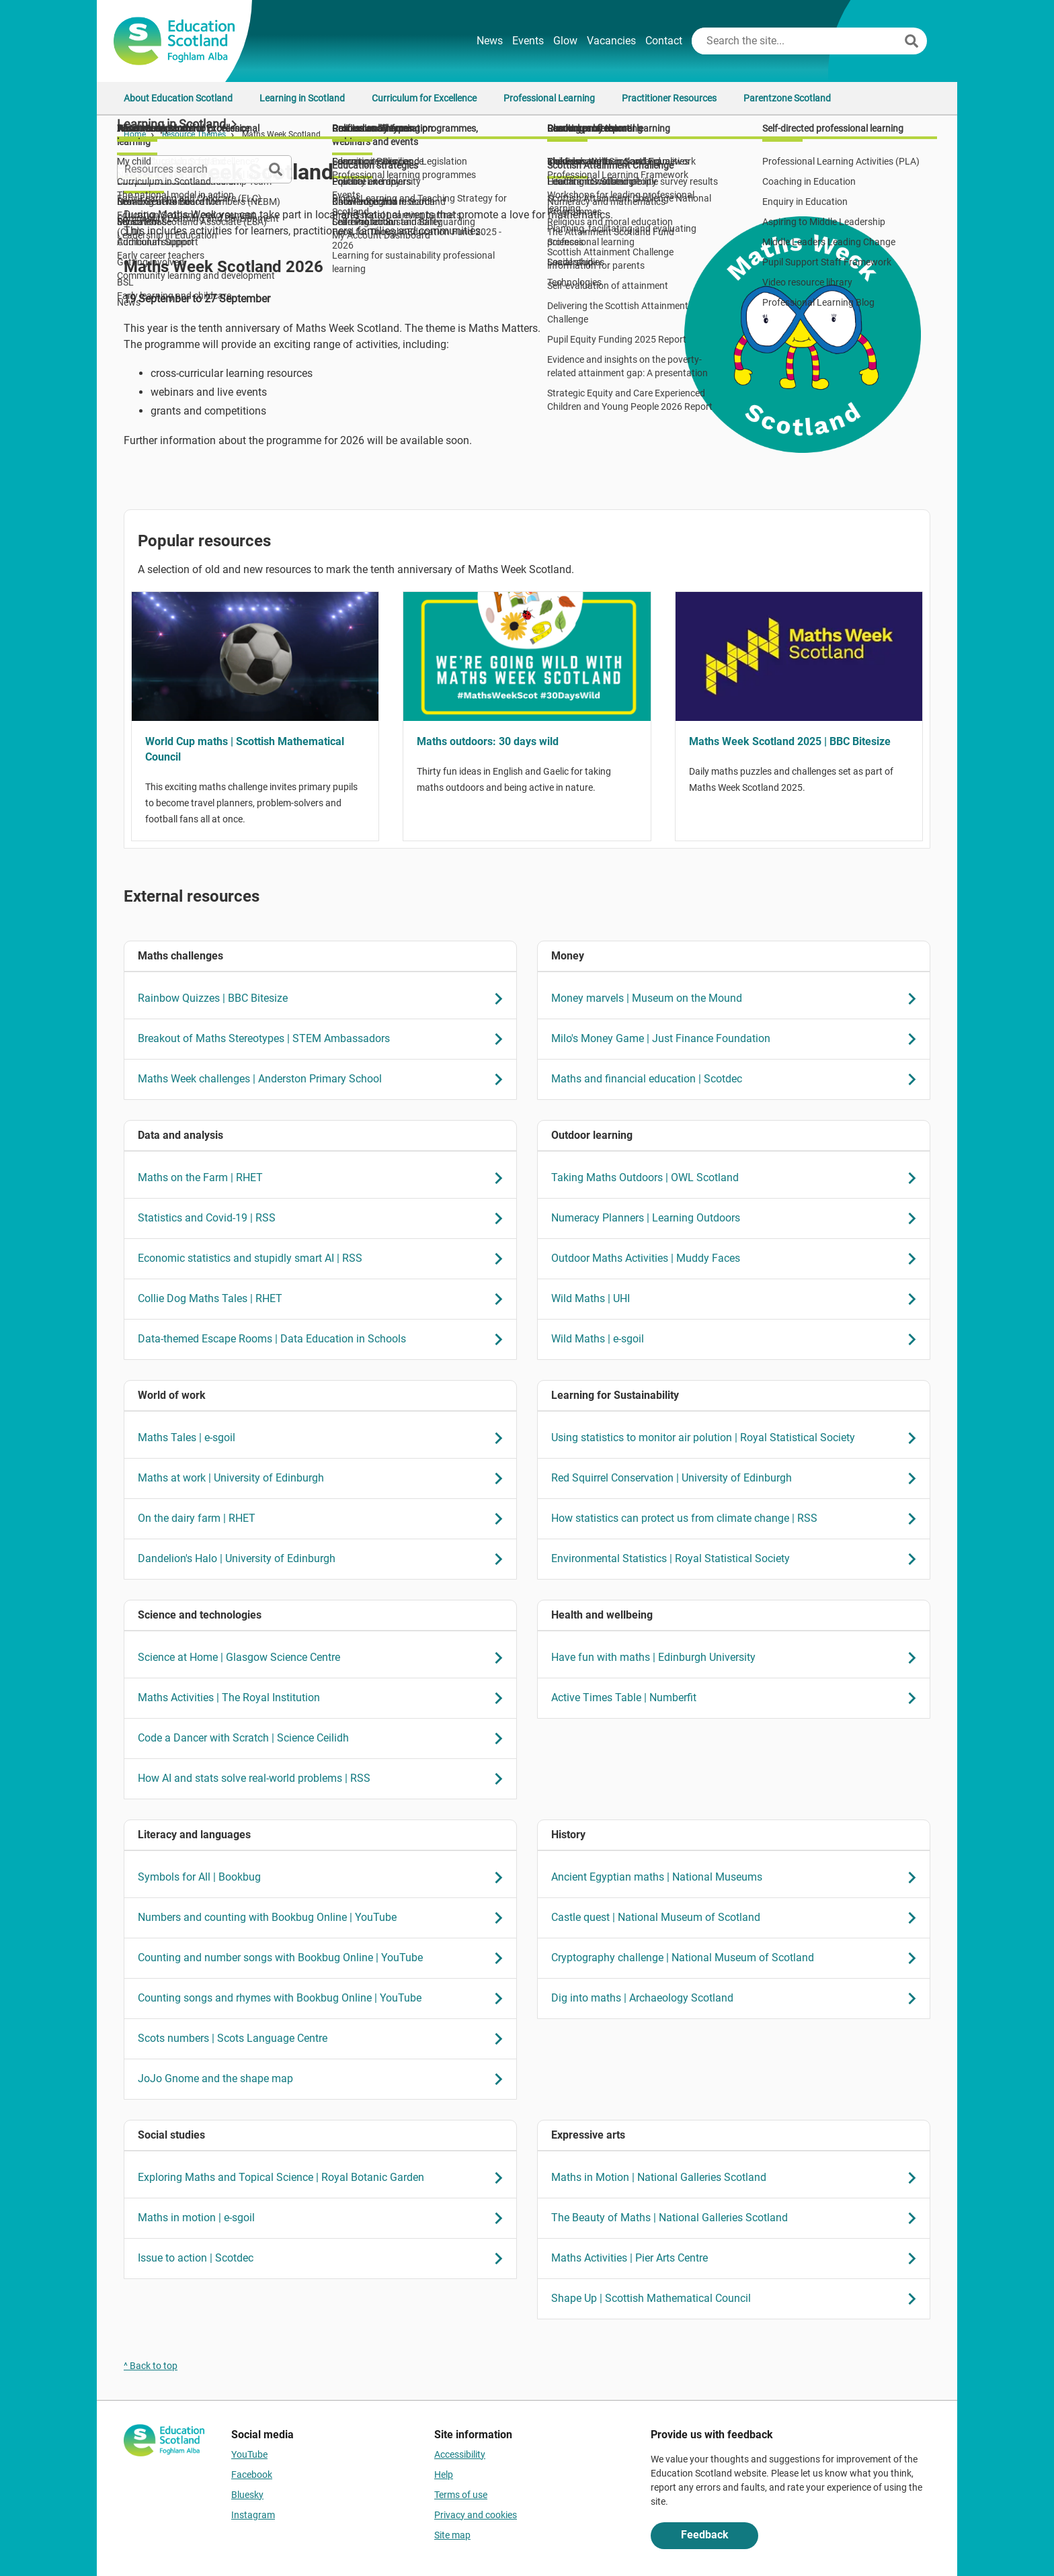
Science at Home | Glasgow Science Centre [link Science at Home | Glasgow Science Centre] (324, 1658)
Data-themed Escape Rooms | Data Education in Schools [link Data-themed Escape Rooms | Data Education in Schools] (324, 1339)
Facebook (251, 2474)
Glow (565, 40)
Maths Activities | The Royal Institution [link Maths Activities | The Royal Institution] (324, 1698)
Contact (663, 40)
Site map (452, 2535)
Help (443, 2474)
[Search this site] (796, 41)
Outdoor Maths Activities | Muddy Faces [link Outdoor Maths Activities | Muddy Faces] (737, 1259)
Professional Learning (549, 98)
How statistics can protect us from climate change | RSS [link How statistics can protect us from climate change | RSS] (737, 1519)
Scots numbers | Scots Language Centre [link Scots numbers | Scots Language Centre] (324, 2039)
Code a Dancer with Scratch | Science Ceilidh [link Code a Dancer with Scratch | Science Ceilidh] (324, 1738)
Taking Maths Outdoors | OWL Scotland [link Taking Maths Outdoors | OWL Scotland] (737, 1178)
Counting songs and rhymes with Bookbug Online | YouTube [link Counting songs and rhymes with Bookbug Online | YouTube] (324, 1998)
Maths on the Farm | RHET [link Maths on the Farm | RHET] (324, 1178)
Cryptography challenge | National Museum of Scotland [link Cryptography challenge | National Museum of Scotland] (737, 1958)
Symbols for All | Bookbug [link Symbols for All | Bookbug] (324, 1877)
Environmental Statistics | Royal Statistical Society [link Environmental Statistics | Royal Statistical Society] (737, 1559)
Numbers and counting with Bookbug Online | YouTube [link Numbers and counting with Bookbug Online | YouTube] (324, 1918)
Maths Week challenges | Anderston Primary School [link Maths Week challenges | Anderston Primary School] (324, 1079)
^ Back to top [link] (150, 2365)
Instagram (253, 2514)
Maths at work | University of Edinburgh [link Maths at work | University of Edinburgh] (324, 1478)
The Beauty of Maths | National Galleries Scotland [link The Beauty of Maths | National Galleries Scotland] (737, 2218)
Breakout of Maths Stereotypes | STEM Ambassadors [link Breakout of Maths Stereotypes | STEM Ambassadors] (324, 1039)
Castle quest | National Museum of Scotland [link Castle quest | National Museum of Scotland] (737, 1918)
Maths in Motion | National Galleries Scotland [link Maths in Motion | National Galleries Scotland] (737, 2178)
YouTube (249, 2454)
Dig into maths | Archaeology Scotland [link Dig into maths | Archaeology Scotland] (737, 1998)
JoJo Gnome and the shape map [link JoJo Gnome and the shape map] (324, 2079)
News (490, 40)
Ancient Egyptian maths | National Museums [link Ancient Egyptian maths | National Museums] (737, 1877)
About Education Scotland (178, 98)
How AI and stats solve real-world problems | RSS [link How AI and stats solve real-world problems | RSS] (324, 1779)
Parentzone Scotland (787, 98)
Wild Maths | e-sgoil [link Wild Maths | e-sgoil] (737, 1339)
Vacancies (611, 40)
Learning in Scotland (302, 98)
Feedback (705, 2534)
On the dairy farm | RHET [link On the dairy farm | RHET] (324, 1519)
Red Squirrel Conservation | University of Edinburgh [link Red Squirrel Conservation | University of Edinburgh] (737, 1478)
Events (528, 40)
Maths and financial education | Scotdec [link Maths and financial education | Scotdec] (737, 1079)
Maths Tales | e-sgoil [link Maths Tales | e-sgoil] (324, 1438)
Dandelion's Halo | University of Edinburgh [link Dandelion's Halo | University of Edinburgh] (324, 1559)
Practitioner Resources (669, 98)
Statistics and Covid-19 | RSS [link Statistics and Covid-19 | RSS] (324, 1218)
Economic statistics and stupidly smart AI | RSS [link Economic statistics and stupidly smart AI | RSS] (324, 1259)
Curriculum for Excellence (424, 98)
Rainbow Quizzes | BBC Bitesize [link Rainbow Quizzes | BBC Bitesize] (324, 999)
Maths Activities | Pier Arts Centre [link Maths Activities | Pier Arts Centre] (737, 2258)
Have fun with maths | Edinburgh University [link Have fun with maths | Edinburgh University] (737, 1658)
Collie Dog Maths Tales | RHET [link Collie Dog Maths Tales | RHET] (324, 1299)
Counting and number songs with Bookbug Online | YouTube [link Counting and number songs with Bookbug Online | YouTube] (324, 1958)
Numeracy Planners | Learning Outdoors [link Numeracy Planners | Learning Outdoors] (737, 1218)
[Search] (911, 41)
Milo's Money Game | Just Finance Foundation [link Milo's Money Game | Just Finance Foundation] (737, 1039)
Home (135, 134)
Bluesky (247, 2494)
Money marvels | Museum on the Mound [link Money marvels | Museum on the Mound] (737, 999)
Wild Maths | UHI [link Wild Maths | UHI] (737, 1299)
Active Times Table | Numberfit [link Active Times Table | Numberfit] (737, 1698)
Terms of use (460, 2494)
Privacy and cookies (475, 2514)
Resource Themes (194, 134)
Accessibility (459, 2454)
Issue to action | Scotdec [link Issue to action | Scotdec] (324, 2258)
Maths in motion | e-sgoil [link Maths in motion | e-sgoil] (324, 2218)
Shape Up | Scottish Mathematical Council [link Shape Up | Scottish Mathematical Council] (737, 2299)
